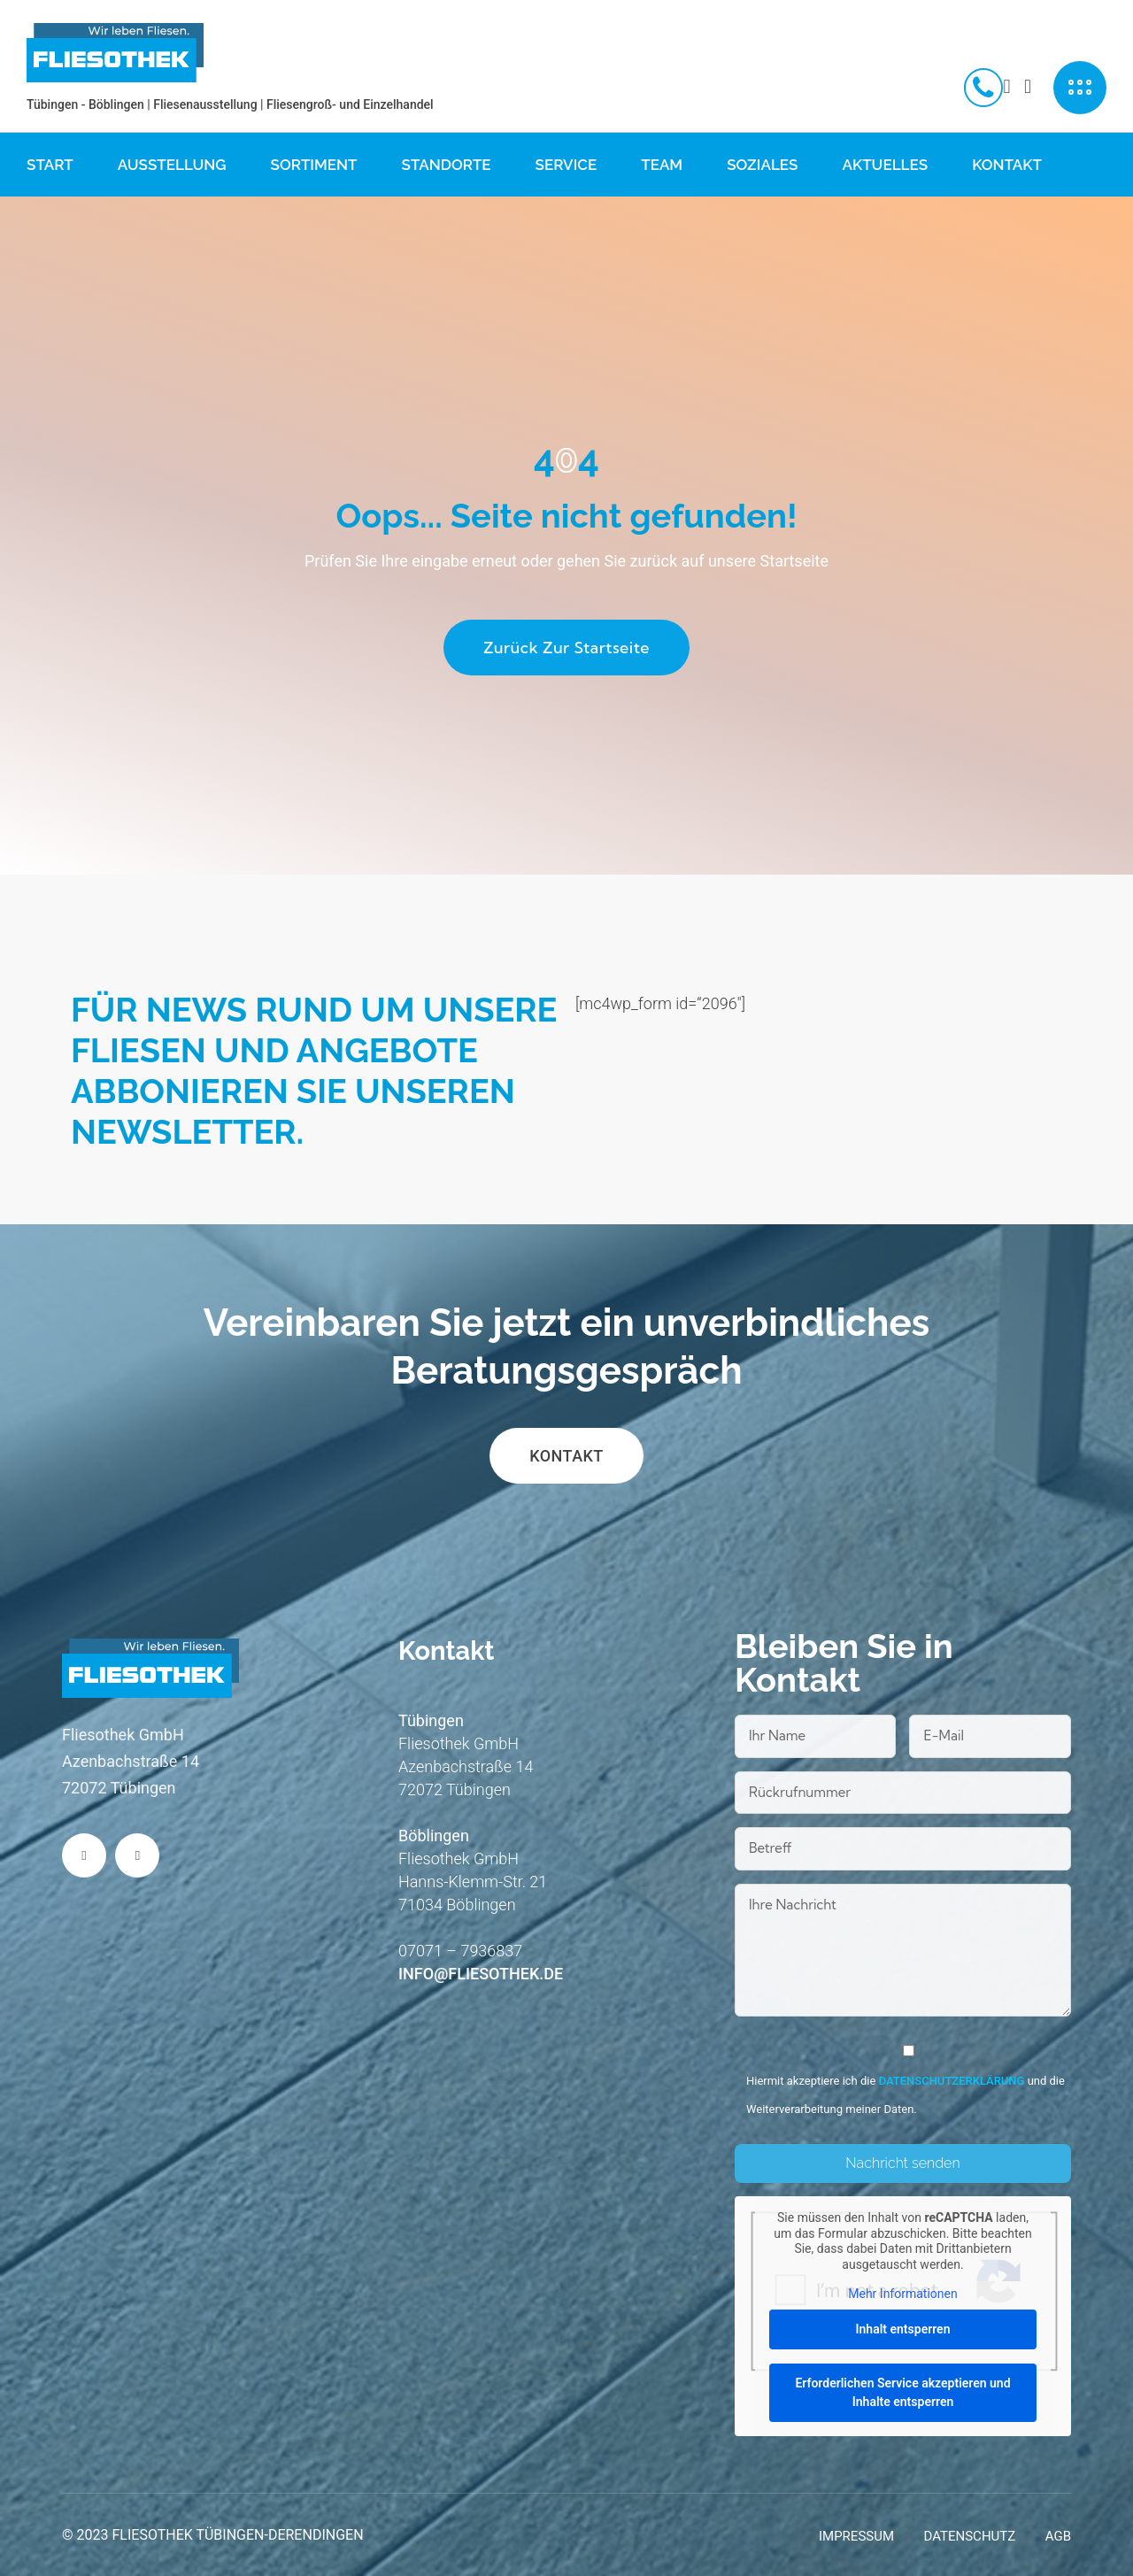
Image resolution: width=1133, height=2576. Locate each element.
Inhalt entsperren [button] (902, 2328)
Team (661, 165)
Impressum (856, 2536)
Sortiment (314, 165)
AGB (1058, 2536)
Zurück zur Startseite (566, 647)
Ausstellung (172, 165)
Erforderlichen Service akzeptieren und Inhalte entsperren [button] (902, 2391)
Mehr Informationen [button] (902, 2294)
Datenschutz (970, 2536)
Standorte (446, 165)
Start (50, 165)
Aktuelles (885, 165)
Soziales (762, 165)
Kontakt (1007, 165)
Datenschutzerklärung (952, 2080)
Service (566, 165)
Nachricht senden (902, 2163)
